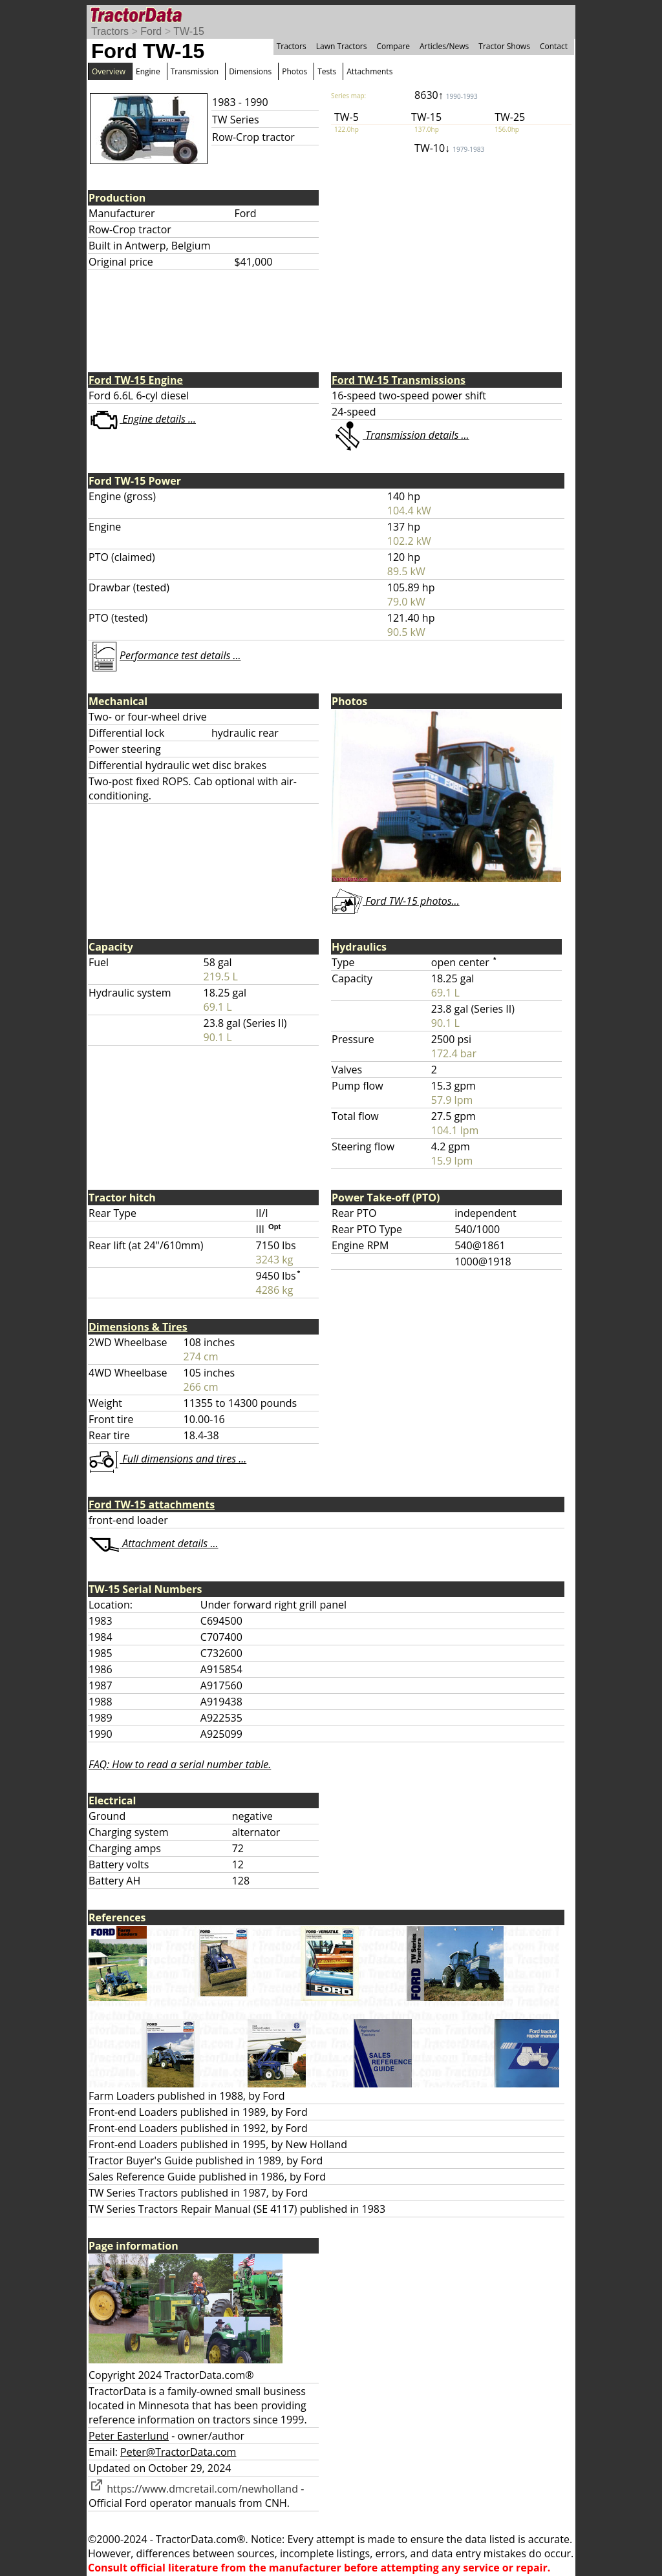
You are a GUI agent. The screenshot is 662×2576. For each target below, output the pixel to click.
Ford (151, 31)
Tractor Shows (504, 46)
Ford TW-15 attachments (152, 1504)
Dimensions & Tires (138, 1327)
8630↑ (446, 95)
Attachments (369, 71)
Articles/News (444, 46)
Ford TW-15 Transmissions (398, 380)
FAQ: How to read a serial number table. (180, 1764)
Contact (554, 46)
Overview (108, 71)
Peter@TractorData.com (178, 2452)
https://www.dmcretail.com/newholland (193, 2489)
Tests (326, 71)
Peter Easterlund (129, 2436)
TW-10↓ (449, 148)
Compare (393, 46)
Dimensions (250, 71)
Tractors (110, 31)
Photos (294, 71)
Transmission (195, 71)
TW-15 (188, 31)
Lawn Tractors (341, 46)
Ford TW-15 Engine (136, 380)
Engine (148, 71)
